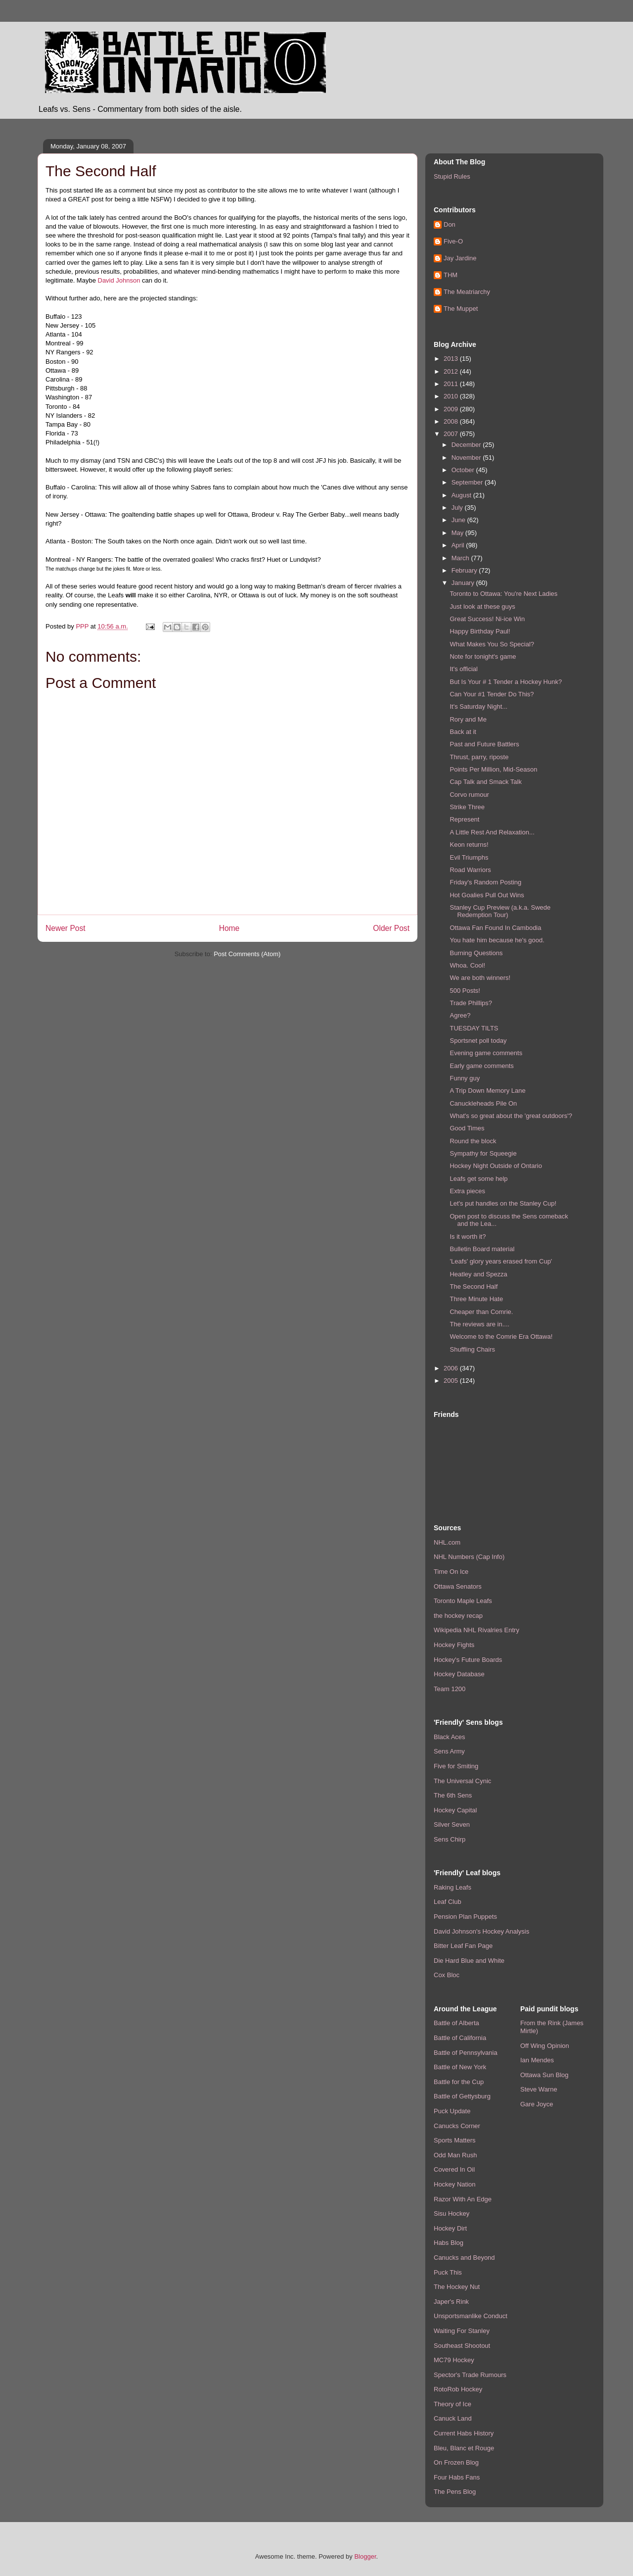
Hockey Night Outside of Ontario (496, 1165)
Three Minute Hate (476, 1299)
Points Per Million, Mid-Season (493, 769)
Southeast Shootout (462, 2345)
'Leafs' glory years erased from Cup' (501, 1261)
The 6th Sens (453, 1795)
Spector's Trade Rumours (470, 2375)
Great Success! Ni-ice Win (487, 619)
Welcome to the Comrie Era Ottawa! (501, 1336)
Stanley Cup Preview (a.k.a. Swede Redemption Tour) (500, 911)
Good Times (467, 1128)
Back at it (463, 731)
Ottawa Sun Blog (544, 2075)
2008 (452, 421)
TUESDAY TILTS (474, 1028)
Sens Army (449, 1751)
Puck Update (452, 2111)
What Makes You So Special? (492, 644)
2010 (452, 396)
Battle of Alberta (456, 2023)
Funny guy (465, 1078)
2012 (452, 371)
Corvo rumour (469, 794)
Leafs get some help (478, 1178)
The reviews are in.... (479, 1324)
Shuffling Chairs (472, 1349)
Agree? (460, 1015)
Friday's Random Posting (485, 882)
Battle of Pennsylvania (465, 2052)
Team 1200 (449, 1689)
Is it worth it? (468, 1236)
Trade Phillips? (471, 1003)
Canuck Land (453, 2418)
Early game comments (481, 1065)
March (461, 558)
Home (229, 928)
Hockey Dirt (450, 2228)
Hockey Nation (455, 2184)
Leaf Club (447, 1901)
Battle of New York (460, 2067)
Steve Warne (538, 2089)
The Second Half (473, 1286)
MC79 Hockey (454, 2360)
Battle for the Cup (459, 2082)
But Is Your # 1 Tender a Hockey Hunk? (506, 681)
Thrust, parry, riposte (479, 757)
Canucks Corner (457, 2126)
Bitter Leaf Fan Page (463, 1945)
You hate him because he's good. (497, 940)
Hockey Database (459, 1674)
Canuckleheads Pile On (483, 1103)
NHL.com (447, 1542)
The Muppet (461, 308)
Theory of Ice (452, 2404)
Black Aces (449, 1737)
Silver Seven (452, 1824)
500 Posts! (465, 990)
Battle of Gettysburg (462, 2096)
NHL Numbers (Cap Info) (469, 1556)
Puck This (448, 2272)
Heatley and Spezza (478, 1274)
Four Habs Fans (457, 2477)
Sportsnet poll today (478, 1040)
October (464, 470)
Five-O (453, 241)
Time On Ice (451, 1571)
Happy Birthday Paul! (480, 631)
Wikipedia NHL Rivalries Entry (476, 1630)
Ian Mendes (537, 2060)
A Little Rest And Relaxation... (492, 832)
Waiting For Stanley (462, 2330)
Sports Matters (455, 2140)
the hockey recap (458, 1615)
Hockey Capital (455, 1810)
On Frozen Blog (456, 2462)
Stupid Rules (452, 176)
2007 (452, 433)
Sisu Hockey (451, 2213)
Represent (464, 819)
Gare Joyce (536, 2104)
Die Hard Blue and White (469, 1960)
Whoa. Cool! (467, 965)
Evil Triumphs (469, 857)
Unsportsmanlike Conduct (470, 2316)
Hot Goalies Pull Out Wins (487, 895)
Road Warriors (470, 870)
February (465, 570)
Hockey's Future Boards (468, 1659)
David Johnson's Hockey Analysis (481, 1931)
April (459, 545)
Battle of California (460, 2037)
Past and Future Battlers (484, 744)
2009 (452, 409)
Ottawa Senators (458, 1586)
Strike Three (467, 807)
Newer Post (65, 928)
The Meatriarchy (467, 291)
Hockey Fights (454, 1645)
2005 (452, 1380)
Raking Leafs (452, 1887)
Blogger (365, 2556)
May (458, 532)
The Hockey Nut (457, 2286)
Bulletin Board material (482, 1249)
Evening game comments (486, 1053)
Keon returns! (469, 844)
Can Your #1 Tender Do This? (492, 694)
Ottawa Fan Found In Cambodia (495, 927)
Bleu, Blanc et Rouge (464, 2448)
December (467, 444)
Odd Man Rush (455, 2155)
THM (450, 275)
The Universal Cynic (462, 1781)
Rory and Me (468, 719)
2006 (452, 1368)
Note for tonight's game (483, 656)
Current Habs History (464, 2433)
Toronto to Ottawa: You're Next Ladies (503, 593)
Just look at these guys (482, 606)
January (464, 582)
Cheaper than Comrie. (481, 1311)
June (459, 520)
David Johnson (119, 280)
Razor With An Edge (463, 2199)
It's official (463, 669)
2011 (452, 384)
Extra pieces (467, 1191)
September (468, 482)
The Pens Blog (455, 2491)
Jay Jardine (460, 258)
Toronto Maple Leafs (463, 1600)
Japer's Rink (451, 2301)
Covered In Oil (454, 2169)
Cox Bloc (446, 1975)
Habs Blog (448, 2242)
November (467, 457)
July (458, 507)
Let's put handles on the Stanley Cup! (503, 1203)
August (462, 495)
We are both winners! (480, 977)
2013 (452, 358)
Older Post (391, 928)
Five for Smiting (456, 1766)
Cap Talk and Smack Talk (485, 781)
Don (449, 224)
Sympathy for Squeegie (483, 1153)
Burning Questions (476, 953)
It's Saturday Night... (478, 706)
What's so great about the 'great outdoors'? (511, 1115)
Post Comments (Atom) (247, 954)
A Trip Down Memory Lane (487, 1090)
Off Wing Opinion (544, 2045)
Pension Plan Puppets (465, 1916)
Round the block (473, 1141)
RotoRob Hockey (458, 2389)
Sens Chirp (449, 1839)
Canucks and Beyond (464, 2257)
